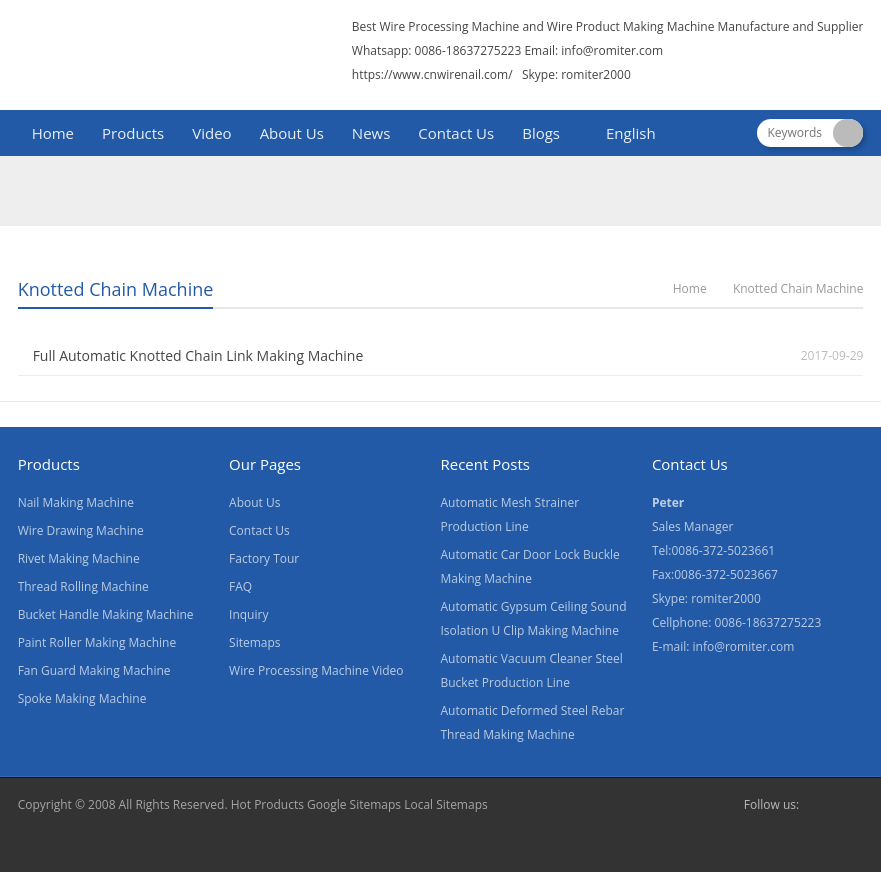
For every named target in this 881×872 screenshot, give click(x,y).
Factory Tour (264, 558)
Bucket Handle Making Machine (106, 614)
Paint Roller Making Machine (97, 642)
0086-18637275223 (768, 622)
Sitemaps (254, 642)
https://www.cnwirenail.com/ (432, 74)
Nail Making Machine (76, 502)
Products (133, 133)
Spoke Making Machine (82, 698)
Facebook (819, 805)
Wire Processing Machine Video (316, 670)
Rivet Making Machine (79, 558)
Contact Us (456, 133)
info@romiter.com (612, 50)
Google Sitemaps (354, 804)
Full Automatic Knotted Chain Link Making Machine (198, 355)
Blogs (541, 133)
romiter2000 (726, 598)
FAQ (240, 586)
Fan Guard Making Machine (94, 670)
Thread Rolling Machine (83, 586)
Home (53, 133)
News (371, 133)
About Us (292, 133)
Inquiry (248, 614)
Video (211, 133)
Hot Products (267, 804)
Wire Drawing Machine (81, 530)
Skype (851, 805)
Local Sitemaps (446, 804)
